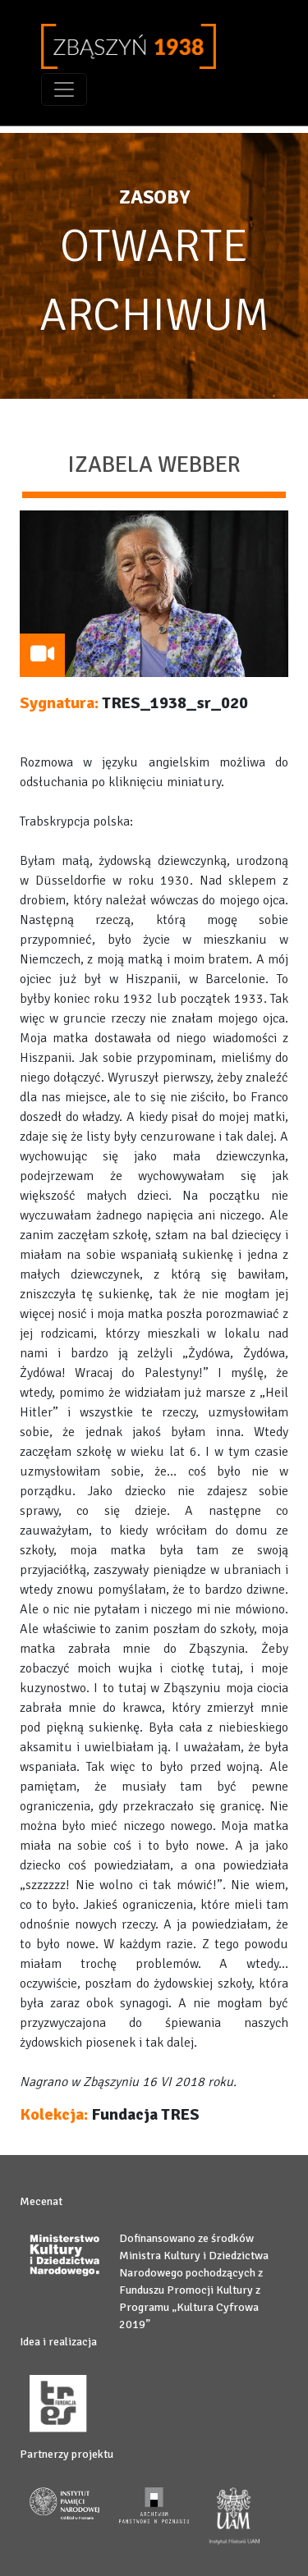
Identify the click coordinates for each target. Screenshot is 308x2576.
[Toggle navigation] (64, 89)
